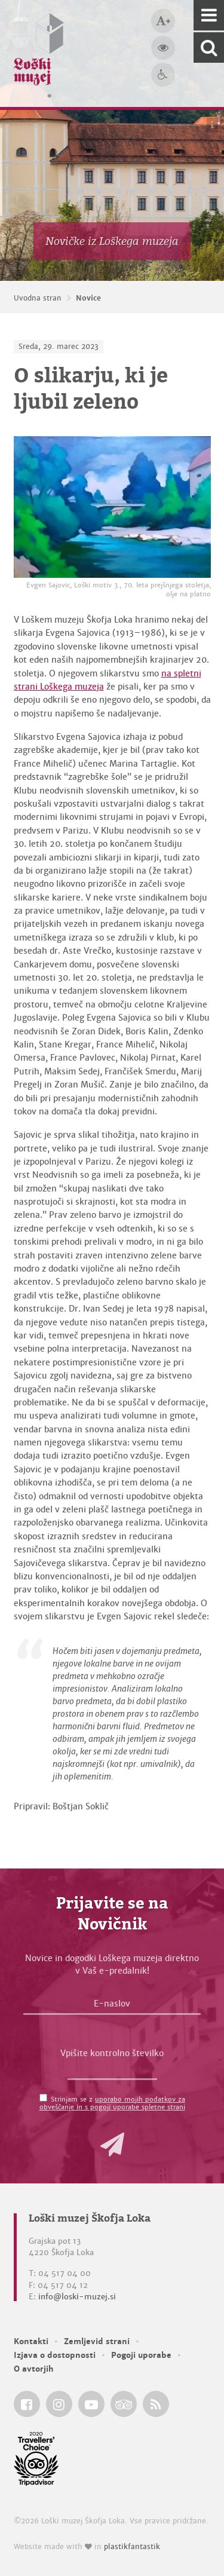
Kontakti (31, 2341)
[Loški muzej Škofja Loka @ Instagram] (59, 2404)
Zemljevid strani (97, 2341)
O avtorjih (34, 2369)
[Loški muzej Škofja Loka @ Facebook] (27, 2404)
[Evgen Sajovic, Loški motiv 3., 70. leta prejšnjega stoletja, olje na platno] (112, 507)
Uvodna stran (38, 298)
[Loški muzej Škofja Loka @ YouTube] (91, 2404)
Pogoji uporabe (141, 2355)
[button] (112, 2145)
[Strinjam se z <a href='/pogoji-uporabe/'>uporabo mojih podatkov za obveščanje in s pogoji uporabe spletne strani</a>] (43, 2098)
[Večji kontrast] (163, 48)
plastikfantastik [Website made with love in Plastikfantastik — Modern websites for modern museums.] (132, 2547)
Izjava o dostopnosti (55, 2355)
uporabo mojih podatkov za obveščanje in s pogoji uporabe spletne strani (112, 2103)
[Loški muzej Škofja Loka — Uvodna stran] (39, 53)
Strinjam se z (112, 2103)
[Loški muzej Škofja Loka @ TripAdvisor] (124, 2404)
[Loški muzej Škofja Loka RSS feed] (156, 2404)
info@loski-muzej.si (77, 2297)
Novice (88, 298)
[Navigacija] (209, 15)
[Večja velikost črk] (163, 21)
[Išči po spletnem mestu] (209, 47)
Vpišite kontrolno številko (112, 2053)
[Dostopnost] (163, 75)
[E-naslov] (112, 2006)
